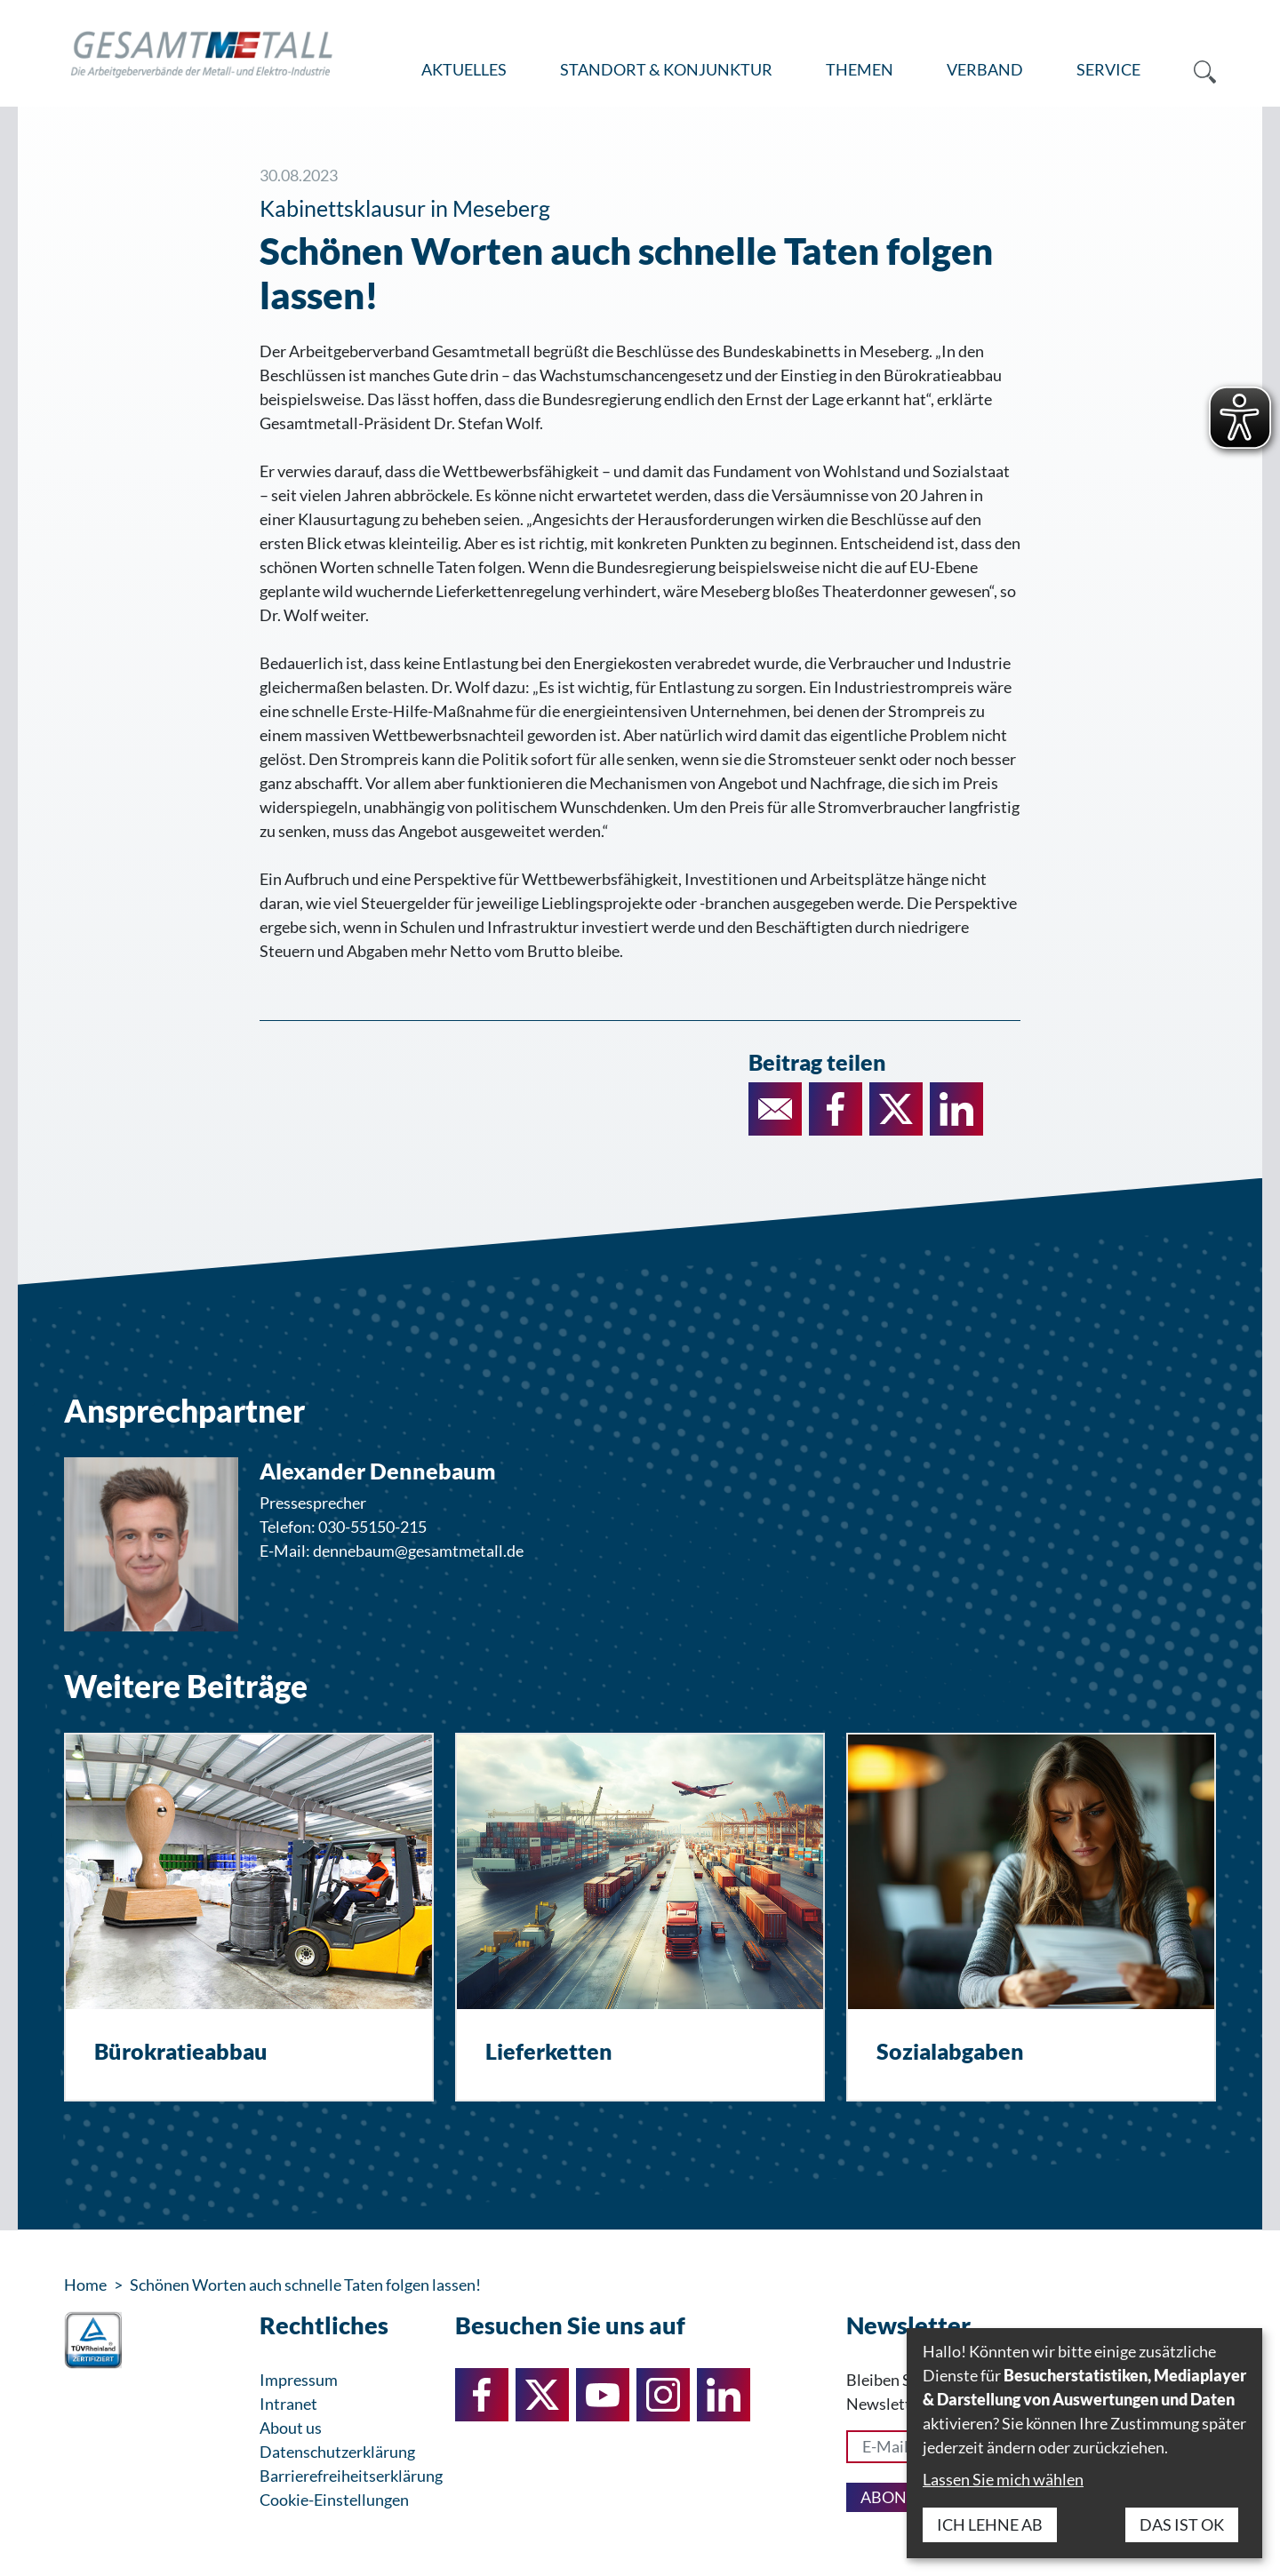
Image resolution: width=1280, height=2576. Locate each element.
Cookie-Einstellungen (334, 2499)
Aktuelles (464, 69)
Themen (859, 69)
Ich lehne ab (990, 2524)
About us (291, 2427)
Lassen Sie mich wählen (1003, 2479)
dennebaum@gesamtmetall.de (418, 1550)
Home (85, 2284)
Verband (985, 69)
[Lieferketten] (640, 1918)
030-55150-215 (372, 1526)
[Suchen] (1191, 70)
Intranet (288, 2403)
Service (1108, 69)
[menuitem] (464, 70)
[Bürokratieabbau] (249, 1918)
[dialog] (1084, 2443)
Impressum (299, 2379)
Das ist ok (1182, 2524)
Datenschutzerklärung (337, 2451)
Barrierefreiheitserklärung (351, 2475)
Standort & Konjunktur (666, 69)
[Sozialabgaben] (1031, 1918)
